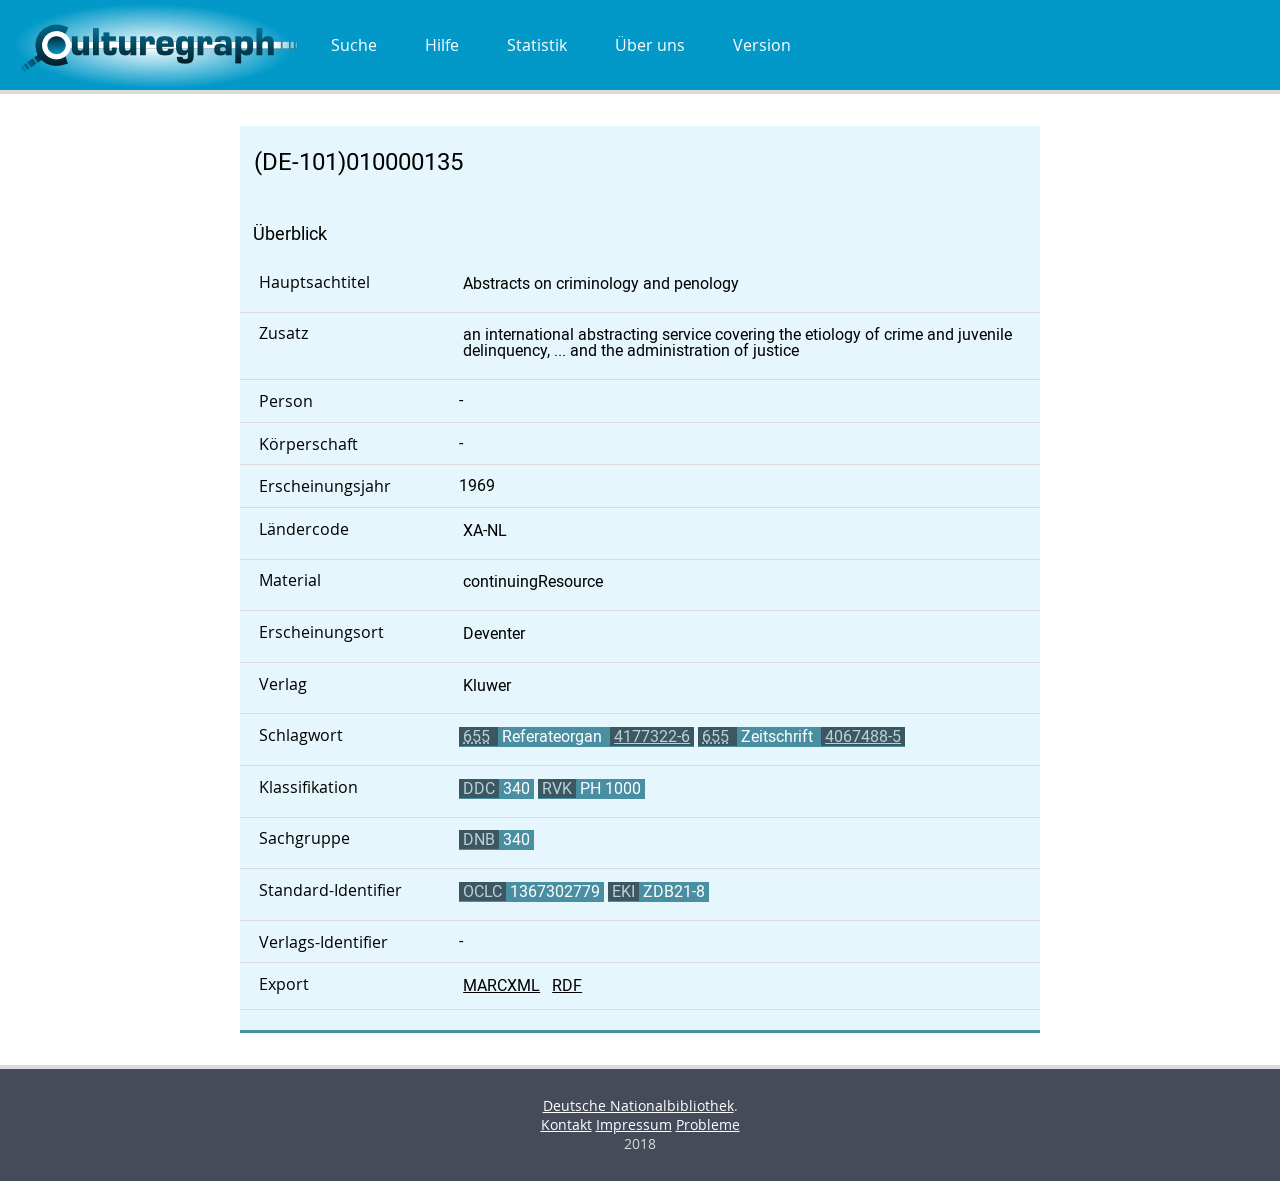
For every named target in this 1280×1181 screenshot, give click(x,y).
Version (762, 45)
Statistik (537, 45)
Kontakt (566, 1124)
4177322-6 (652, 736)
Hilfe (442, 45)
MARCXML (501, 985)
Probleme (708, 1124)
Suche (354, 45)
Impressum (634, 1124)
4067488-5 (863, 736)
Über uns (650, 45)
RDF (567, 985)
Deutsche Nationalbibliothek (638, 1105)
